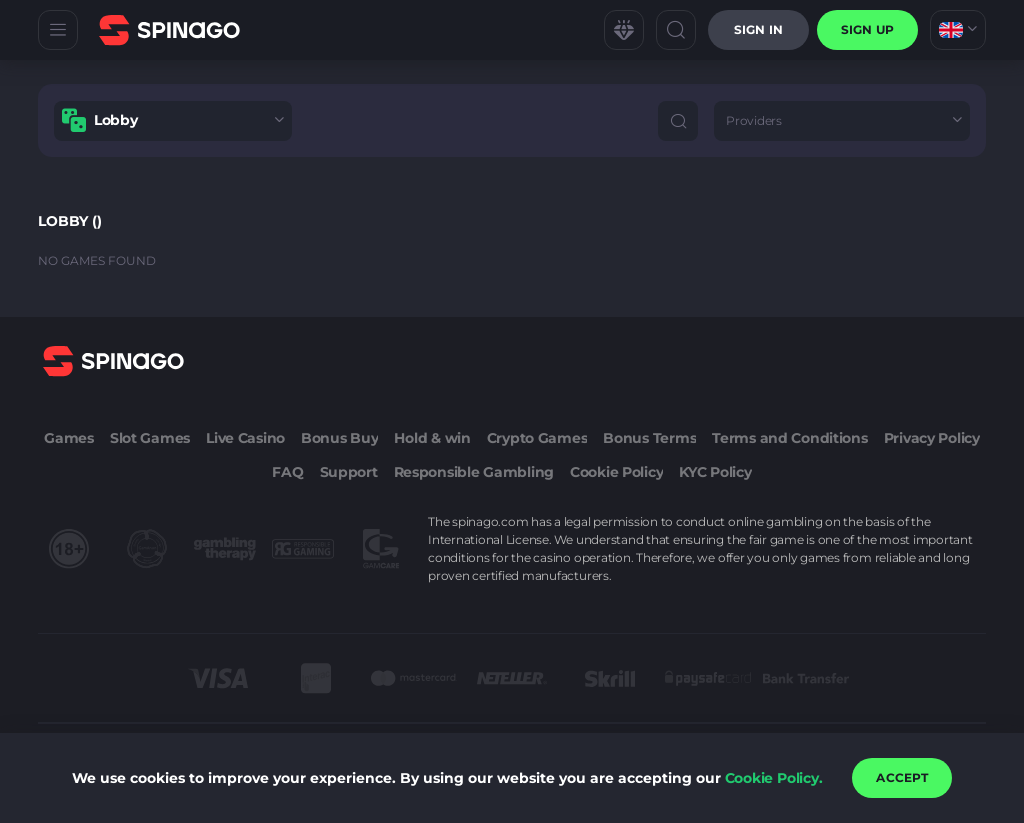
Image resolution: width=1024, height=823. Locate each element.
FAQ (287, 472)
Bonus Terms (649, 438)
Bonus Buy (339, 438)
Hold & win (432, 438)
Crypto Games (537, 438)
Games (69, 438)
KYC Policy (715, 472)
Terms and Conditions (789, 438)
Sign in (758, 29)
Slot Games (150, 438)
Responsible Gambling (474, 472)
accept (902, 777)
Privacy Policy (932, 438)
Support (349, 472)
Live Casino (245, 438)
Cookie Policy (616, 472)
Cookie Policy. (774, 778)
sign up (867, 29)
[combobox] (958, 30)
